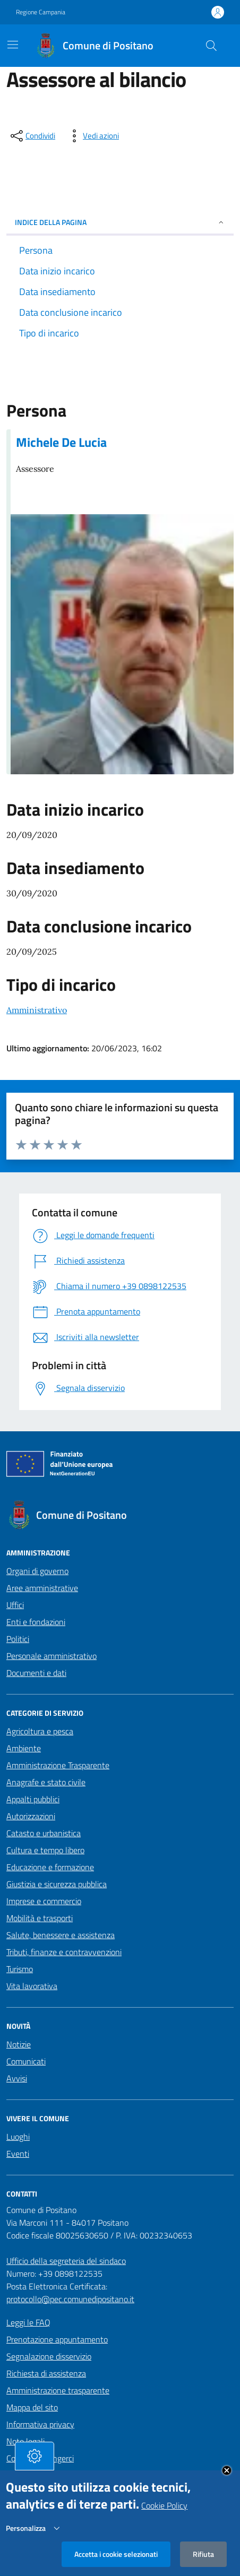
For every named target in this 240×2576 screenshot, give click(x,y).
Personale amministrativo (51, 1655)
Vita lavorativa (31, 1985)
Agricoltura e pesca (39, 1731)
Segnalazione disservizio (48, 2356)
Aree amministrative (42, 1587)
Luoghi (18, 2136)
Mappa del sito (32, 2407)
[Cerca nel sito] (211, 45)
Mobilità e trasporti (39, 1918)
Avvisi (16, 2078)
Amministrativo (36, 1010)
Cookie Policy (164, 2515)
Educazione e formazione (50, 1867)
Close (226, 2480)
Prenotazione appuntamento (57, 2339)
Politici (17, 1638)
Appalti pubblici (32, 1799)
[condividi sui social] (31, 135)
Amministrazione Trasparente (57, 1765)
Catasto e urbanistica (43, 1833)
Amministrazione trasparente (57, 2390)
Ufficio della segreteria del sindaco (66, 2260)
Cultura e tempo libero (45, 1850)
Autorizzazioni (30, 1816)
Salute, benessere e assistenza (60, 1935)
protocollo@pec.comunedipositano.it (70, 2299)
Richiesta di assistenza (46, 2373)
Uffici (15, 1604)
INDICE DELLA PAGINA (120, 222)
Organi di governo (37, 1570)
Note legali (25, 2441)
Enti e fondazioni (35, 1621)
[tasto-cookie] (34, 2465)
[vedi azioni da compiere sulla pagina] (92, 135)
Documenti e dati (36, 1672)
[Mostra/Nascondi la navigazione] (12, 44)
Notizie (18, 2044)
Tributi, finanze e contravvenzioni (64, 1952)
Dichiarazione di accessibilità (55, 2475)
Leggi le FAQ (28, 2322)
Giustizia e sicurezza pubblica (56, 1884)
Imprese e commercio (43, 1901)
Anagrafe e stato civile (45, 1782)
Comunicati (26, 2061)
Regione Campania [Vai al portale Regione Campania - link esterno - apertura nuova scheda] (40, 12)
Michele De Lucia (61, 442)
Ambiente (23, 1748)
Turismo (19, 1969)
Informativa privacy (40, 2424)
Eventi (17, 2153)
